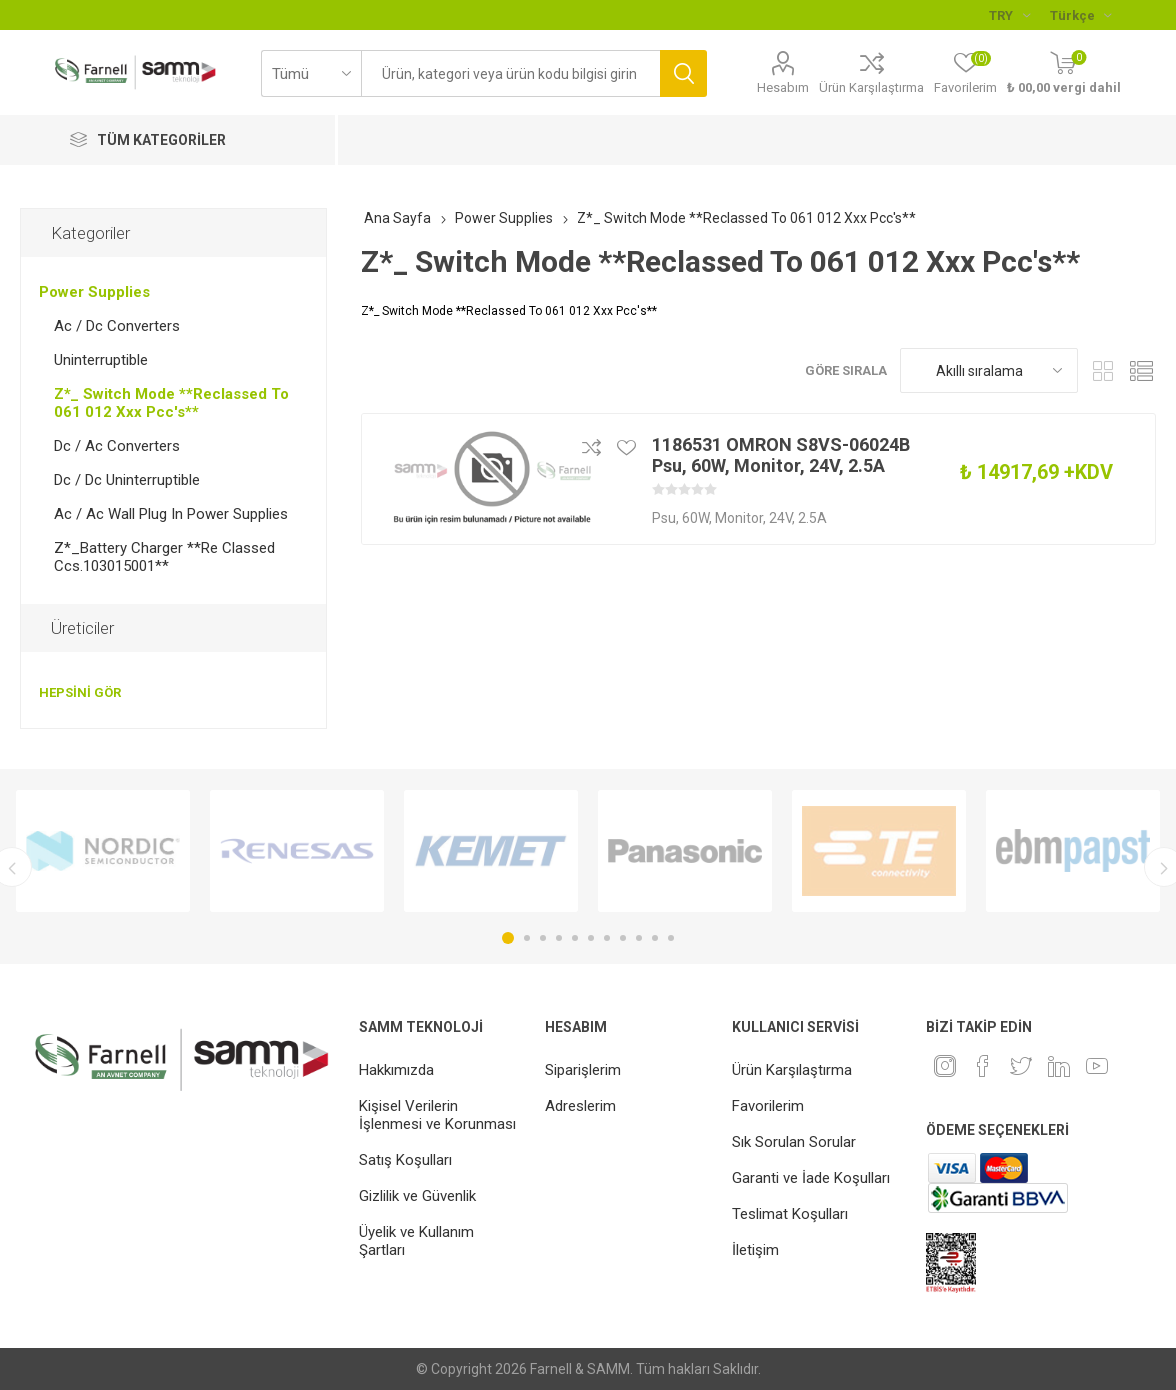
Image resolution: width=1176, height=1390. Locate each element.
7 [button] (607, 938)
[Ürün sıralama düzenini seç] (989, 370)
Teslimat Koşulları (790, 1214)
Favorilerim (768, 1106)
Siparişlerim (583, 1070)
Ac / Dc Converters (117, 326)
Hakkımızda (396, 1070)
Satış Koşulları (405, 1160)
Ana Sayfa (397, 218)
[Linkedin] (1059, 1066)
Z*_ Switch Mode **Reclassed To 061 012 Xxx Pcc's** (171, 403)
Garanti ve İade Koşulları (811, 1178)
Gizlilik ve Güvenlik (417, 1196)
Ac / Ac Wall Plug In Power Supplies (171, 514)
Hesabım (783, 87)
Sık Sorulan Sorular (794, 1142)
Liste (1141, 370)
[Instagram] (945, 1066)
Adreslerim (580, 1106)
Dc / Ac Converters (117, 446)
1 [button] (508, 938)
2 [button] (527, 938)
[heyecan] (1021, 1066)
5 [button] (575, 938)
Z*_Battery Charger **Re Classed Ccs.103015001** (164, 557)
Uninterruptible (101, 360)
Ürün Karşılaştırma (871, 87)
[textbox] (510, 73)
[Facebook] (983, 1066)
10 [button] (655, 938)
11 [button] (671, 938)
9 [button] (639, 938)
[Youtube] (1097, 1066)
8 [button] (623, 938)
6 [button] (591, 938)
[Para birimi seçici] (1009, 15)
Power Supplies (94, 292)
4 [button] (559, 938)
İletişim (755, 1250)
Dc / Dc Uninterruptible (127, 480)
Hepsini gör (80, 692)
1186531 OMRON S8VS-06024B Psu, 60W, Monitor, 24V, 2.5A (781, 455)
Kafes (1103, 370)
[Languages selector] (1080, 15)
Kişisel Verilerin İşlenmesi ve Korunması (437, 1115)
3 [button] (543, 938)
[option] (103, 851)
